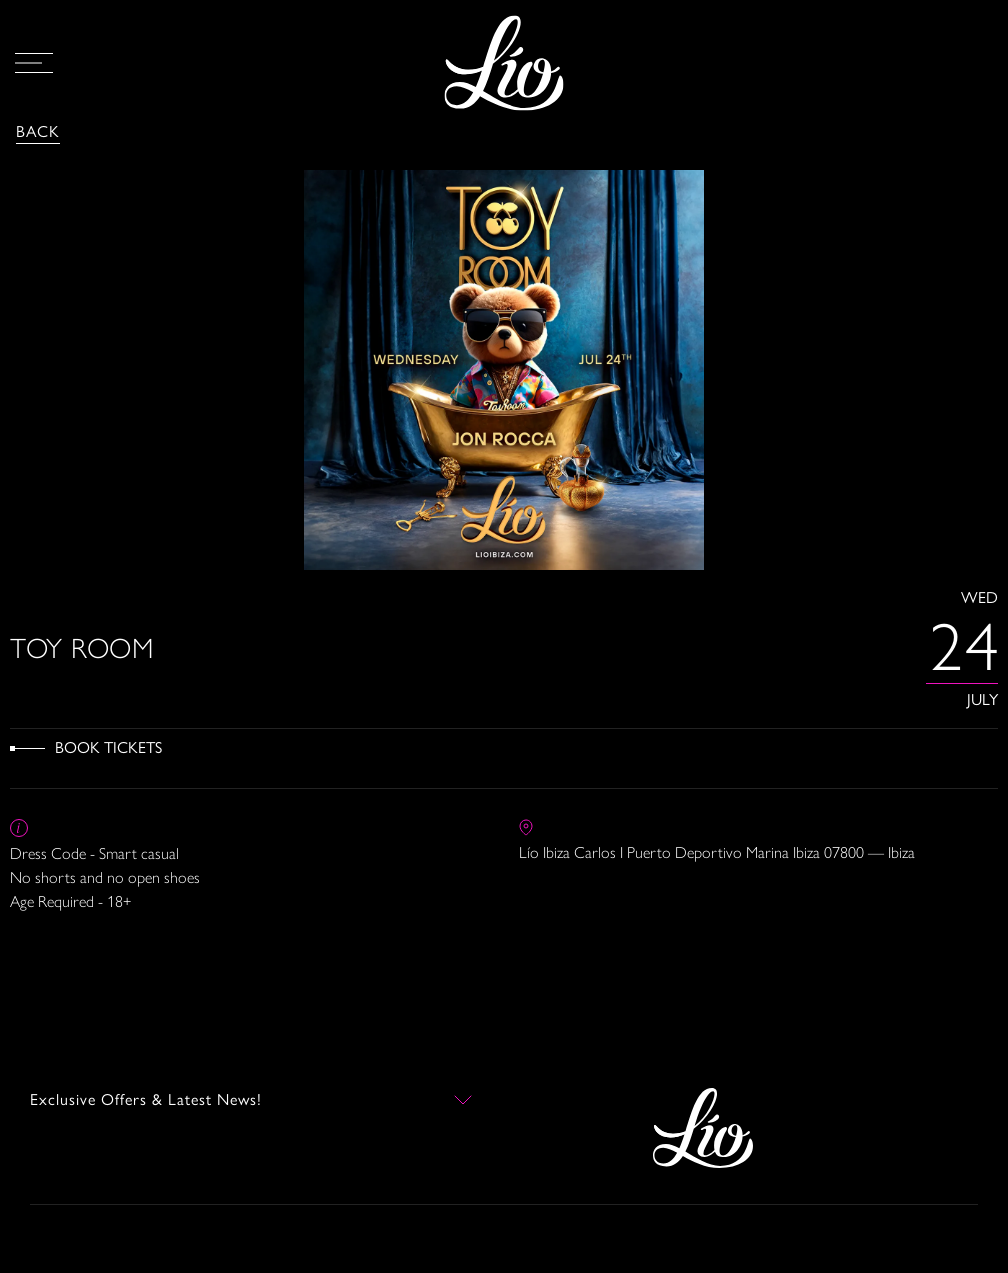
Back (38, 131)
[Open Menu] (34, 63)
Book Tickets (108, 747)
